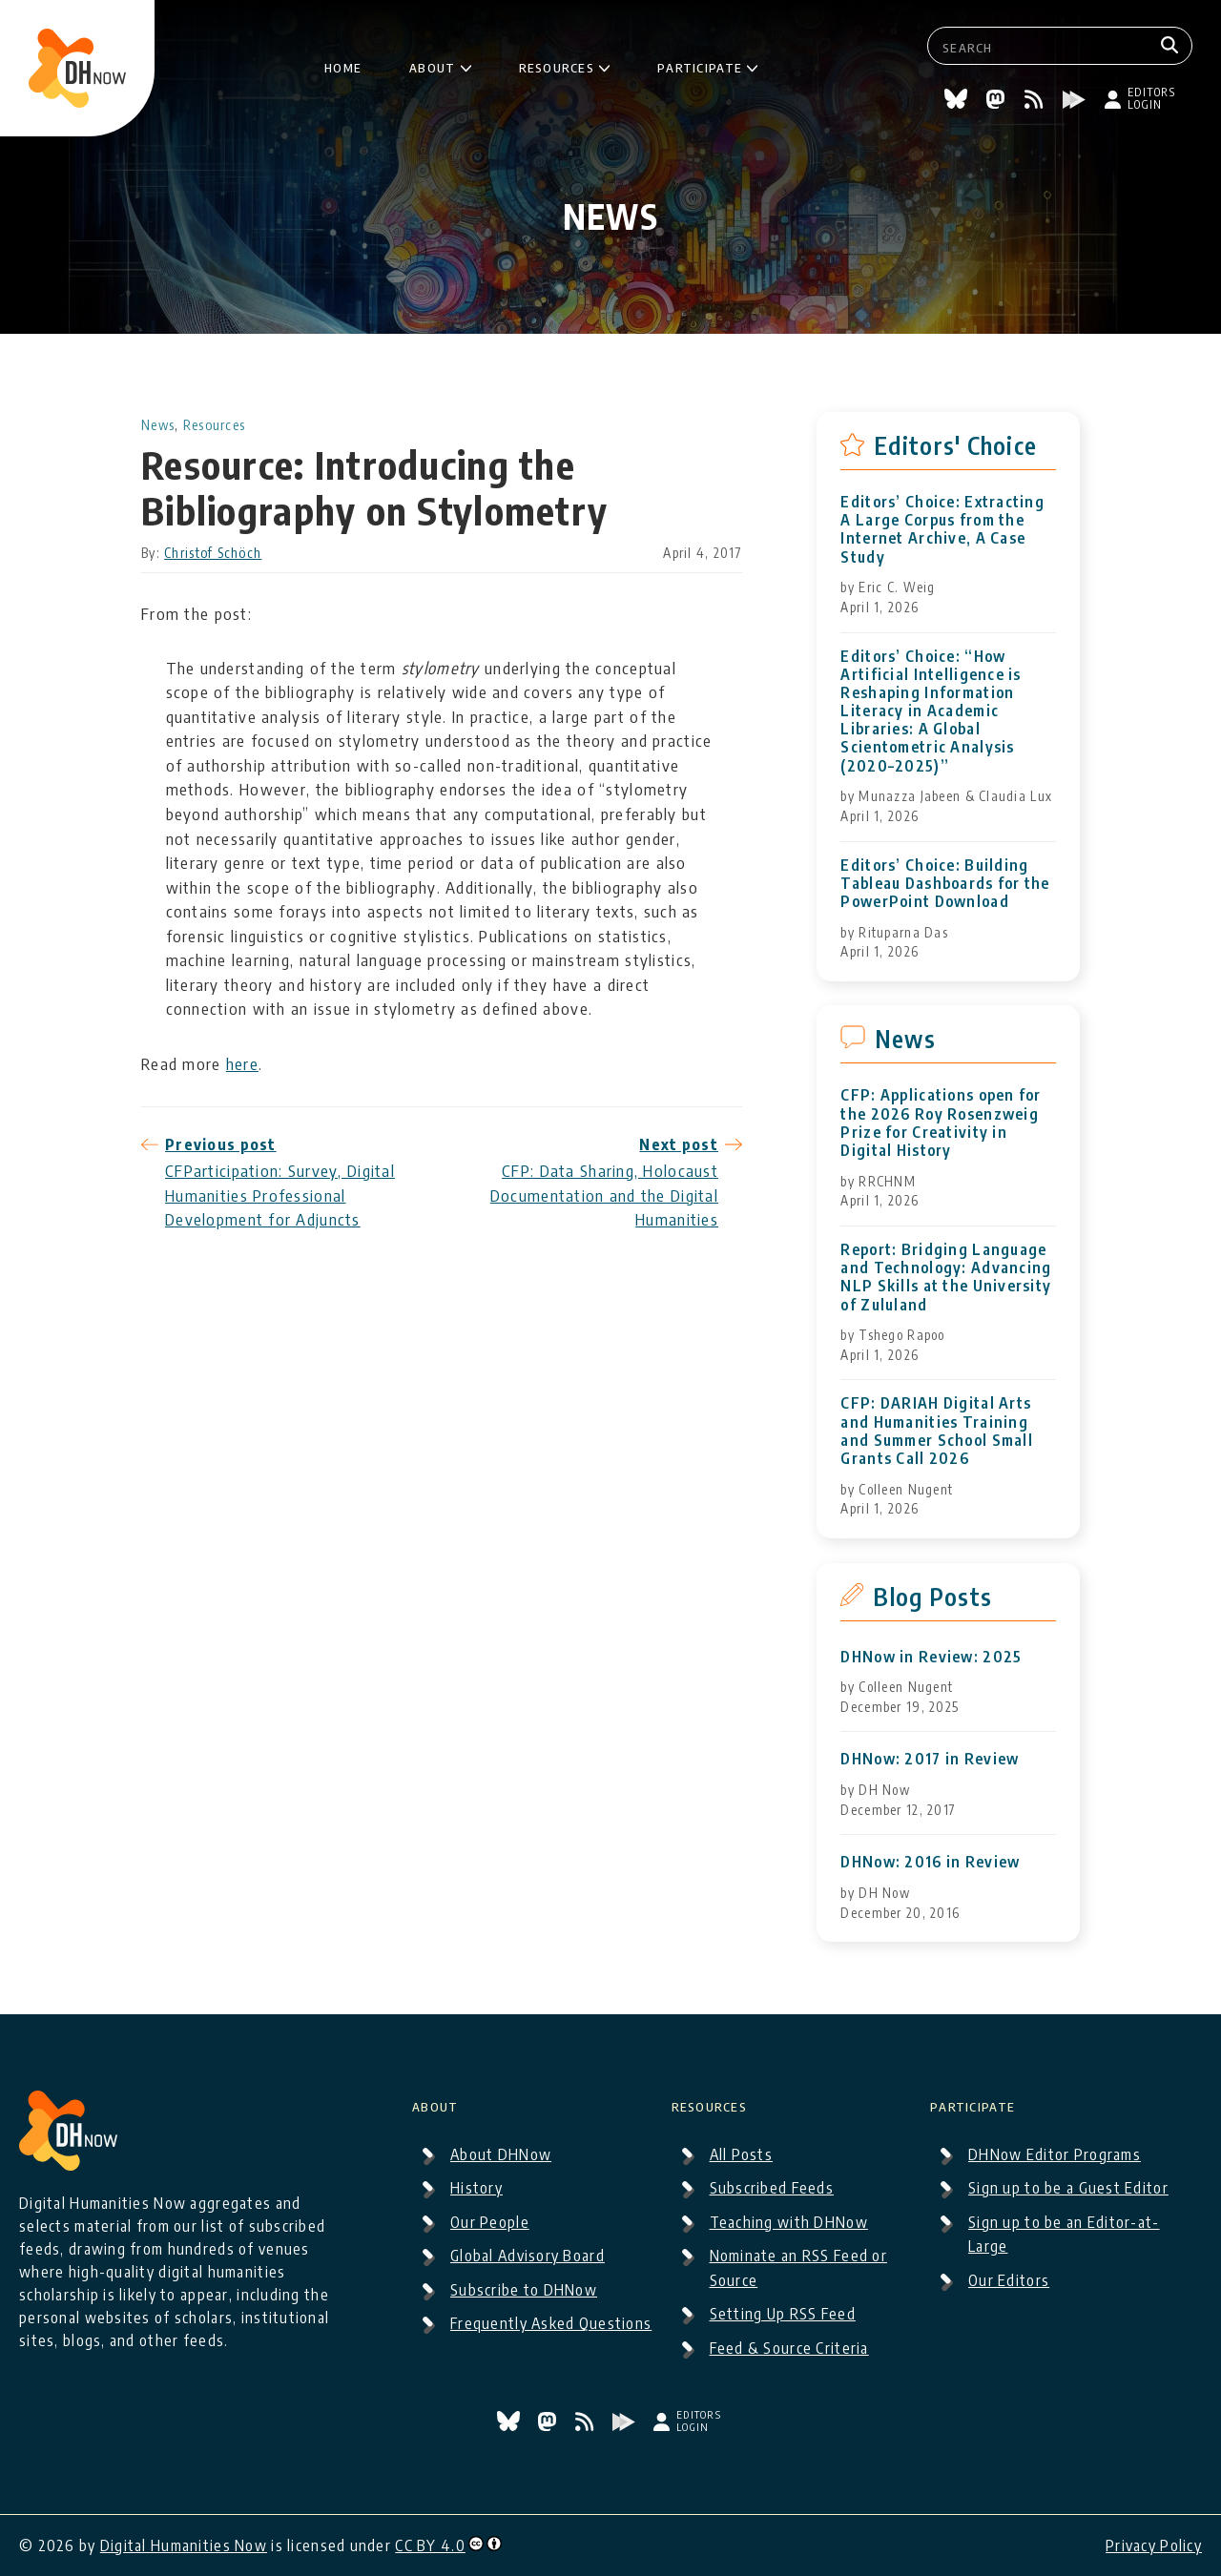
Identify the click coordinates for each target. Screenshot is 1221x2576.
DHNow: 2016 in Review (930, 1862)
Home (343, 65)
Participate (699, 65)
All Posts (742, 2154)
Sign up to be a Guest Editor (1068, 2187)
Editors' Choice (955, 445)
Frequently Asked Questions (551, 2323)
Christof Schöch (212, 553)
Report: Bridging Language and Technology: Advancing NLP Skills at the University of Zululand (945, 1277)
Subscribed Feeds (772, 2187)
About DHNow (500, 2154)
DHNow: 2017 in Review (929, 1759)
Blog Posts (932, 1596)
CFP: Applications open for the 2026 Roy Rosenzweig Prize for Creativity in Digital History (940, 1123)
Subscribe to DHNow (523, 2289)
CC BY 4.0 (430, 2545)
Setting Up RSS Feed (783, 2313)
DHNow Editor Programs (1054, 2154)
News (158, 425)
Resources (557, 65)
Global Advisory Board (527, 2255)
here (242, 1063)
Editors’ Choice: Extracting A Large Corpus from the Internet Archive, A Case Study (942, 530)
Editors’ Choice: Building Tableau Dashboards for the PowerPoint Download (944, 883)
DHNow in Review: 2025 (931, 1657)
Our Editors (1008, 2280)
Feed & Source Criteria (789, 2348)
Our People (489, 2222)
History (476, 2187)
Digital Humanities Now (183, 2545)
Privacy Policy (1154, 2545)
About (433, 65)
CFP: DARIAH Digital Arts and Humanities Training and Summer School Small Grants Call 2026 (936, 1431)
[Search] (1171, 46)
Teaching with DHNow (789, 2222)
